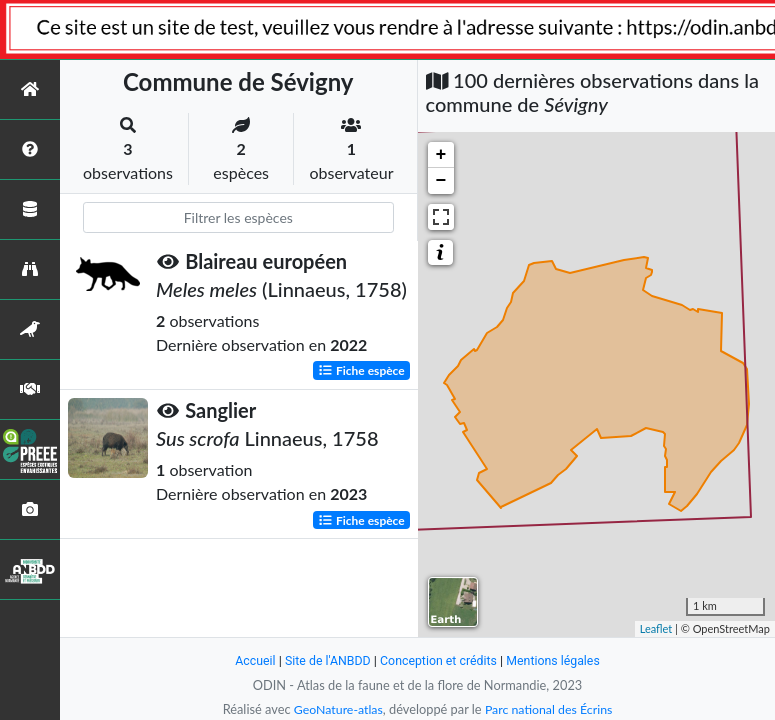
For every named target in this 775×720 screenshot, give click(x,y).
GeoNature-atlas (336, 709)
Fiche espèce (361, 370)
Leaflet (656, 628)
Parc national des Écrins (550, 709)
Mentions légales (557, 660)
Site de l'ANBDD (324, 660)
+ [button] (441, 155)
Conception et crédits (439, 660)
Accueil (250, 660)
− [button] (441, 181)
